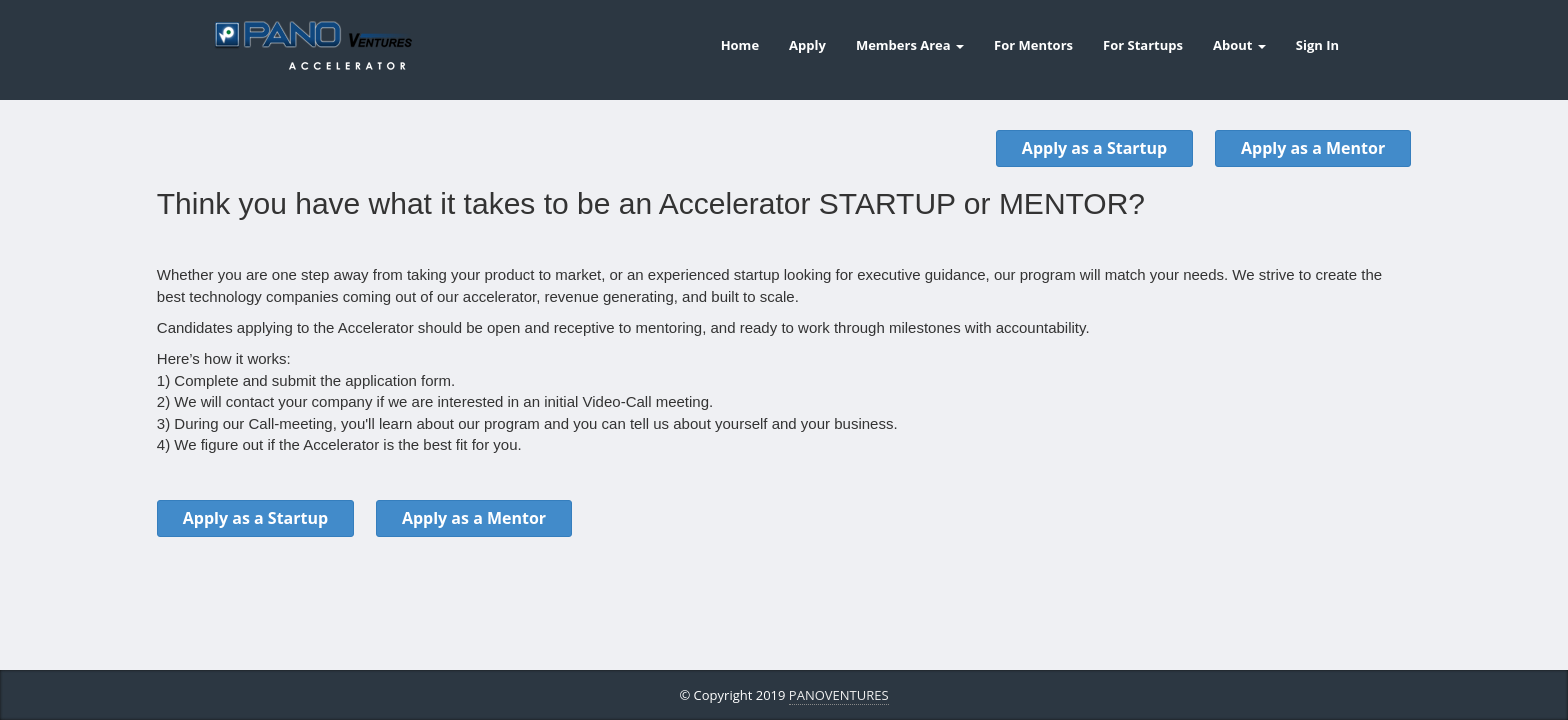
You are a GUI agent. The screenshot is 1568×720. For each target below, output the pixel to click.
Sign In (1317, 45)
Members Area (910, 45)
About (1239, 45)
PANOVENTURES (839, 695)
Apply (807, 45)
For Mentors (1033, 45)
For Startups (1143, 45)
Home (740, 45)
